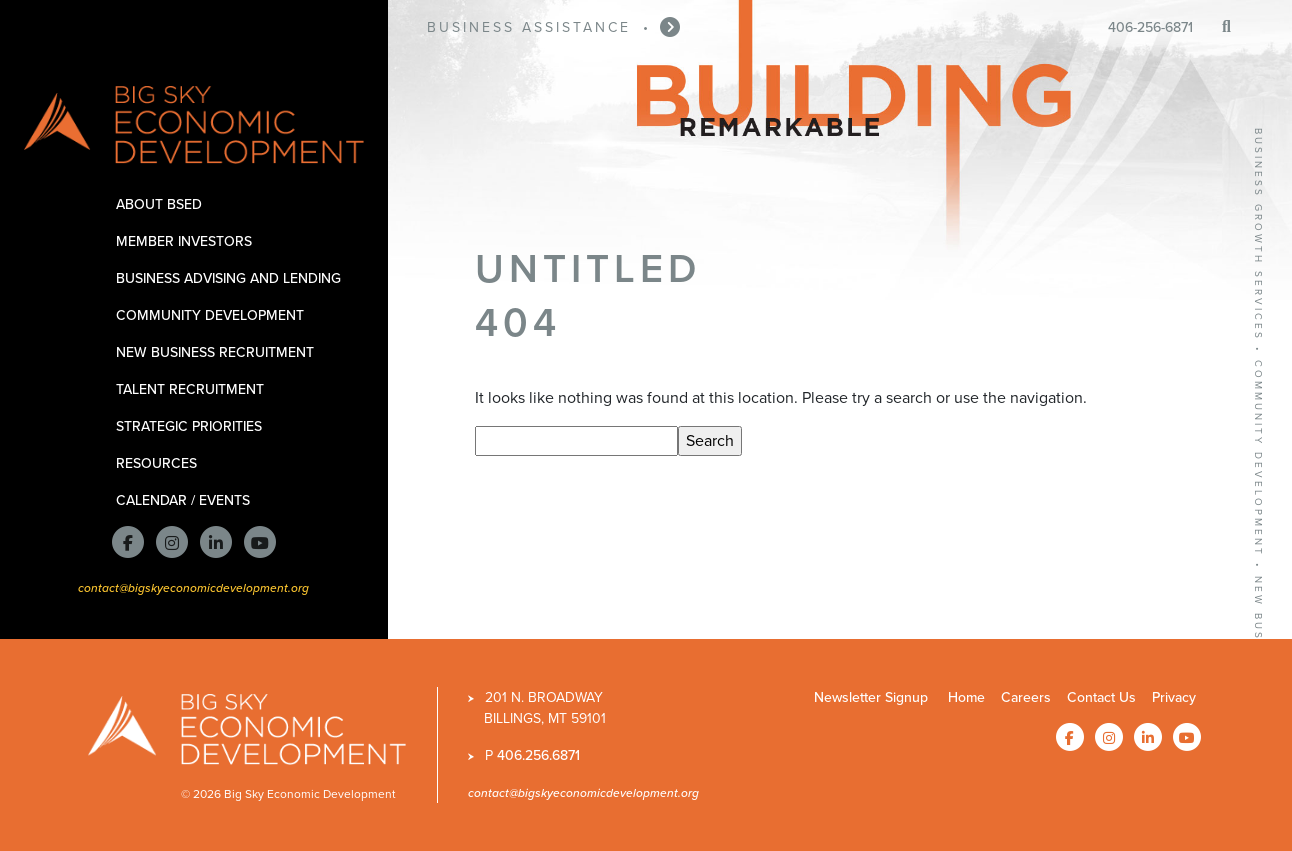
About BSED (162, 204)
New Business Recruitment (218, 352)
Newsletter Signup (871, 697)
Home (966, 697)
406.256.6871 (538, 755)
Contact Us (1101, 697)
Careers (1026, 697)
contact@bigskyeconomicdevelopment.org (193, 587)
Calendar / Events (186, 500)
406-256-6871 (1150, 27)
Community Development (213, 315)
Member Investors (187, 241)
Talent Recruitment (193, 389)
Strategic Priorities (192, 426)
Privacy (1174, 697)
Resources (160, 463)
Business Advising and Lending (232, 278)
